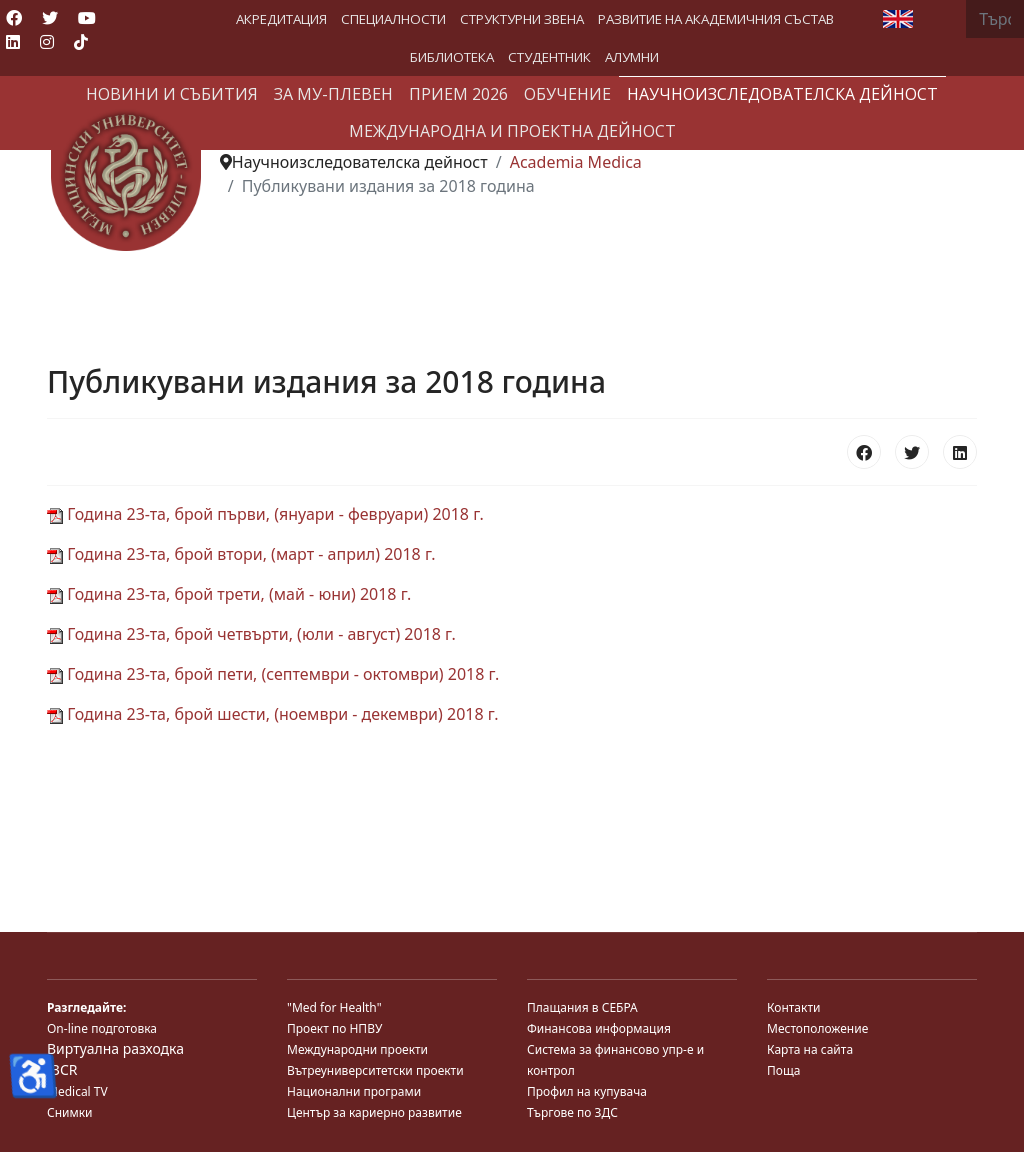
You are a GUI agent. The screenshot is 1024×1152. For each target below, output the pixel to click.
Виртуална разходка (115, 1048)
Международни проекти (357, 1049)
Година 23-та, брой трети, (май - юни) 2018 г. (229, 594)
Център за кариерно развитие (374, 1112)
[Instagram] (47, 42)
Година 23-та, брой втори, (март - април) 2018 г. (241, 554)
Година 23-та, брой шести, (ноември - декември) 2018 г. (272, 714)
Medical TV (77, 1091)
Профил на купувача (587, 1091)
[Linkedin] (13, 42)
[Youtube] (87, 18)
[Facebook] (14, 18)
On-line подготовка (102, 1028)
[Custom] (81, 42)
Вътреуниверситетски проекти (375, 1070)
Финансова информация (599, 1028)
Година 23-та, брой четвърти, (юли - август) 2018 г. (251, 634)
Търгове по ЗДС (572, 1112)
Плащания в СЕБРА (582, 1007)
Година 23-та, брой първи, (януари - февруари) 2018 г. (265, 514)
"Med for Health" (334, 1007)
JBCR (62, 1069)
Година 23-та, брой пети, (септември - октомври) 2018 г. (273, 674)
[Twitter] (50, 18)
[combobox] (995, 19)
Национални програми (354, 1091)
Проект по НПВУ (334, 1028)
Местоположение (817, 1028)
